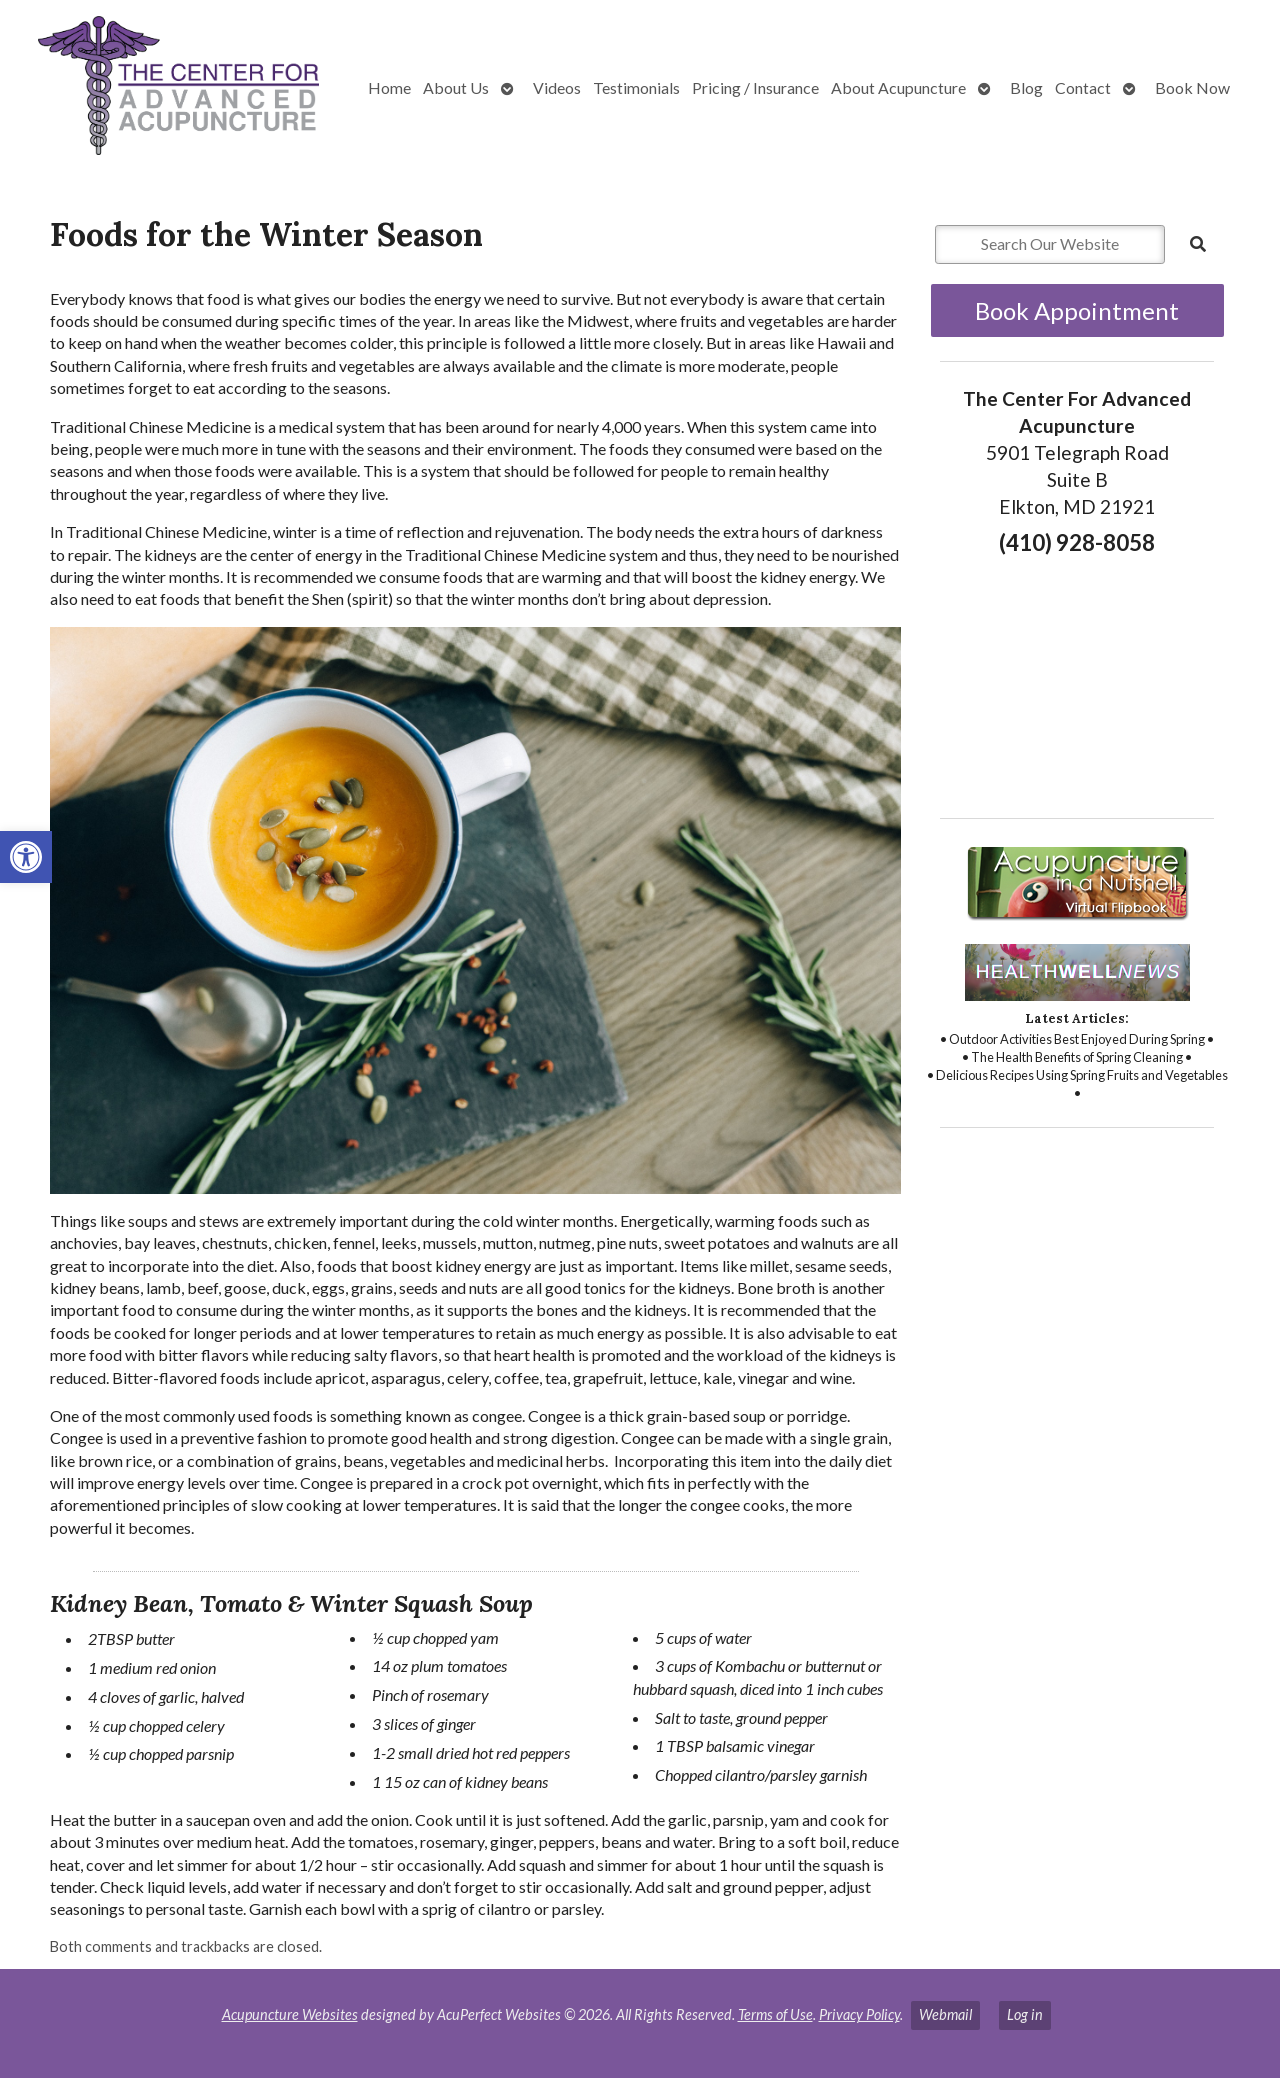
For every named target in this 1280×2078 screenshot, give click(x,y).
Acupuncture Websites (290, 2014)
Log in (1025, 2014)
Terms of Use (775, 2014)
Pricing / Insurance (755, 87)
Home (389, 87)
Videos (557, 87)
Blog (1026, 87)
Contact (1083, 87)
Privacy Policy (859, 2014)
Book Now (1192, 87)
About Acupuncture (898, 87)
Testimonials (636, 87)
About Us (456, 87)
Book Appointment (1077, 310)
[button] (26, 857)
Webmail (945, 2014)
